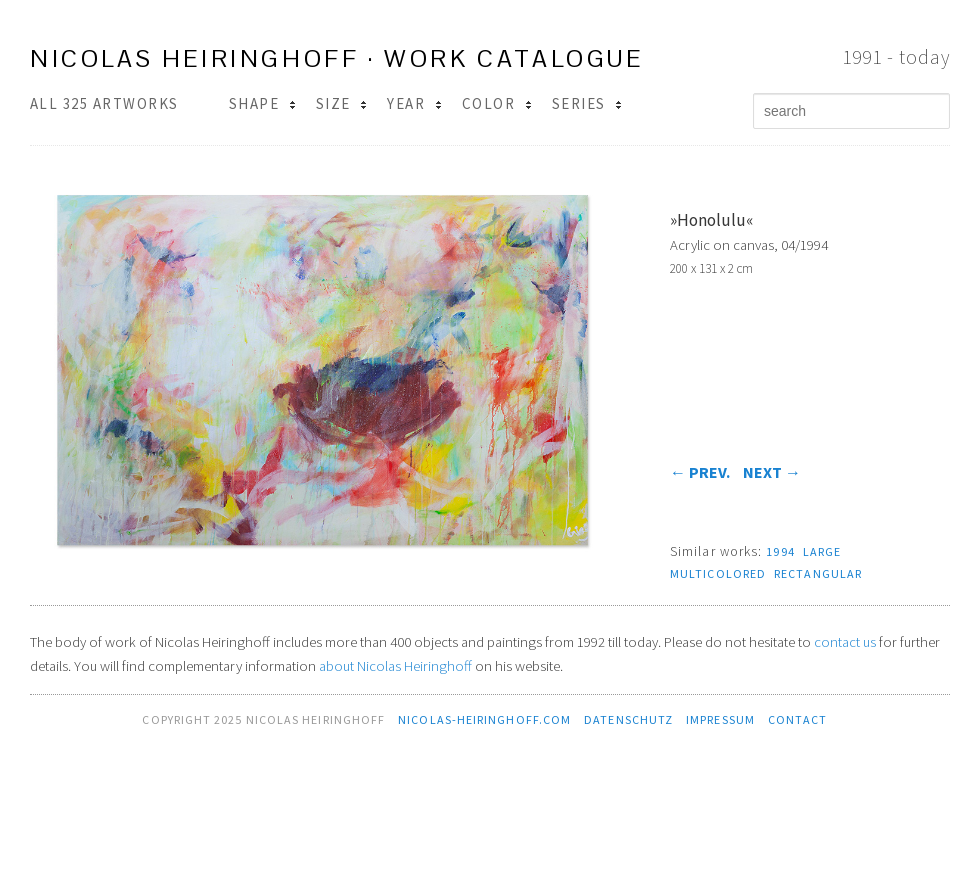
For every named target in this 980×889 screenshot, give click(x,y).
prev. (700, 472)
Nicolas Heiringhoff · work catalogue (337, 58)
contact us (845, 642)
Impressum (720, 719)
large (822, 551)
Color (497, 103)
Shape (262, 103)
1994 (780, 551)
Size (341, 103)
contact (798, 719)
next (772, 472)
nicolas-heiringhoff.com (484, 719)
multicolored (718, 573)
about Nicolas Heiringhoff (395, 666)
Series (587, 103)
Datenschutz (628, 719)
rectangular (818, 573)
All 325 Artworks (104, 103)
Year (414, 103)
